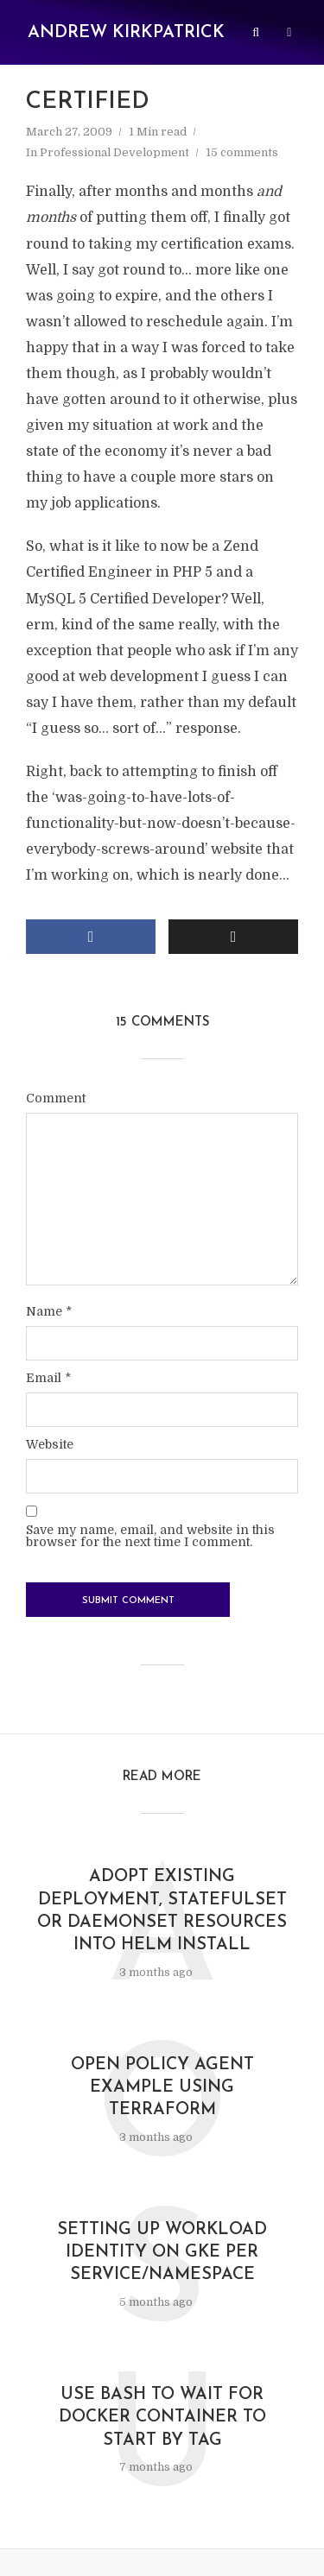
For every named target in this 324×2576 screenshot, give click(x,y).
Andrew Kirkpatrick (126, 32)
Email (48, 1380)
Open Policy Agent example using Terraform (162, 2093)
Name (49, 1314)
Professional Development (114, 152)
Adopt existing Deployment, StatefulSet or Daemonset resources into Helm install (162, 1914)
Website (49, 1447)
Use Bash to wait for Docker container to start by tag (162, 2426)
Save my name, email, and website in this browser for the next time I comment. (150, 1538)
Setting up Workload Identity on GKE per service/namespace (162, 2259)
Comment (56, 1100)
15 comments (242, 152)
